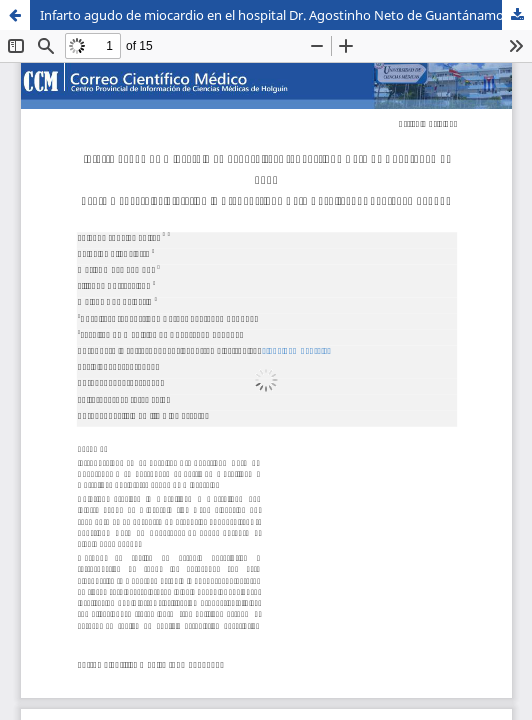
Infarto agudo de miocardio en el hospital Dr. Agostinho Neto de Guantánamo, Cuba (286, 15)
